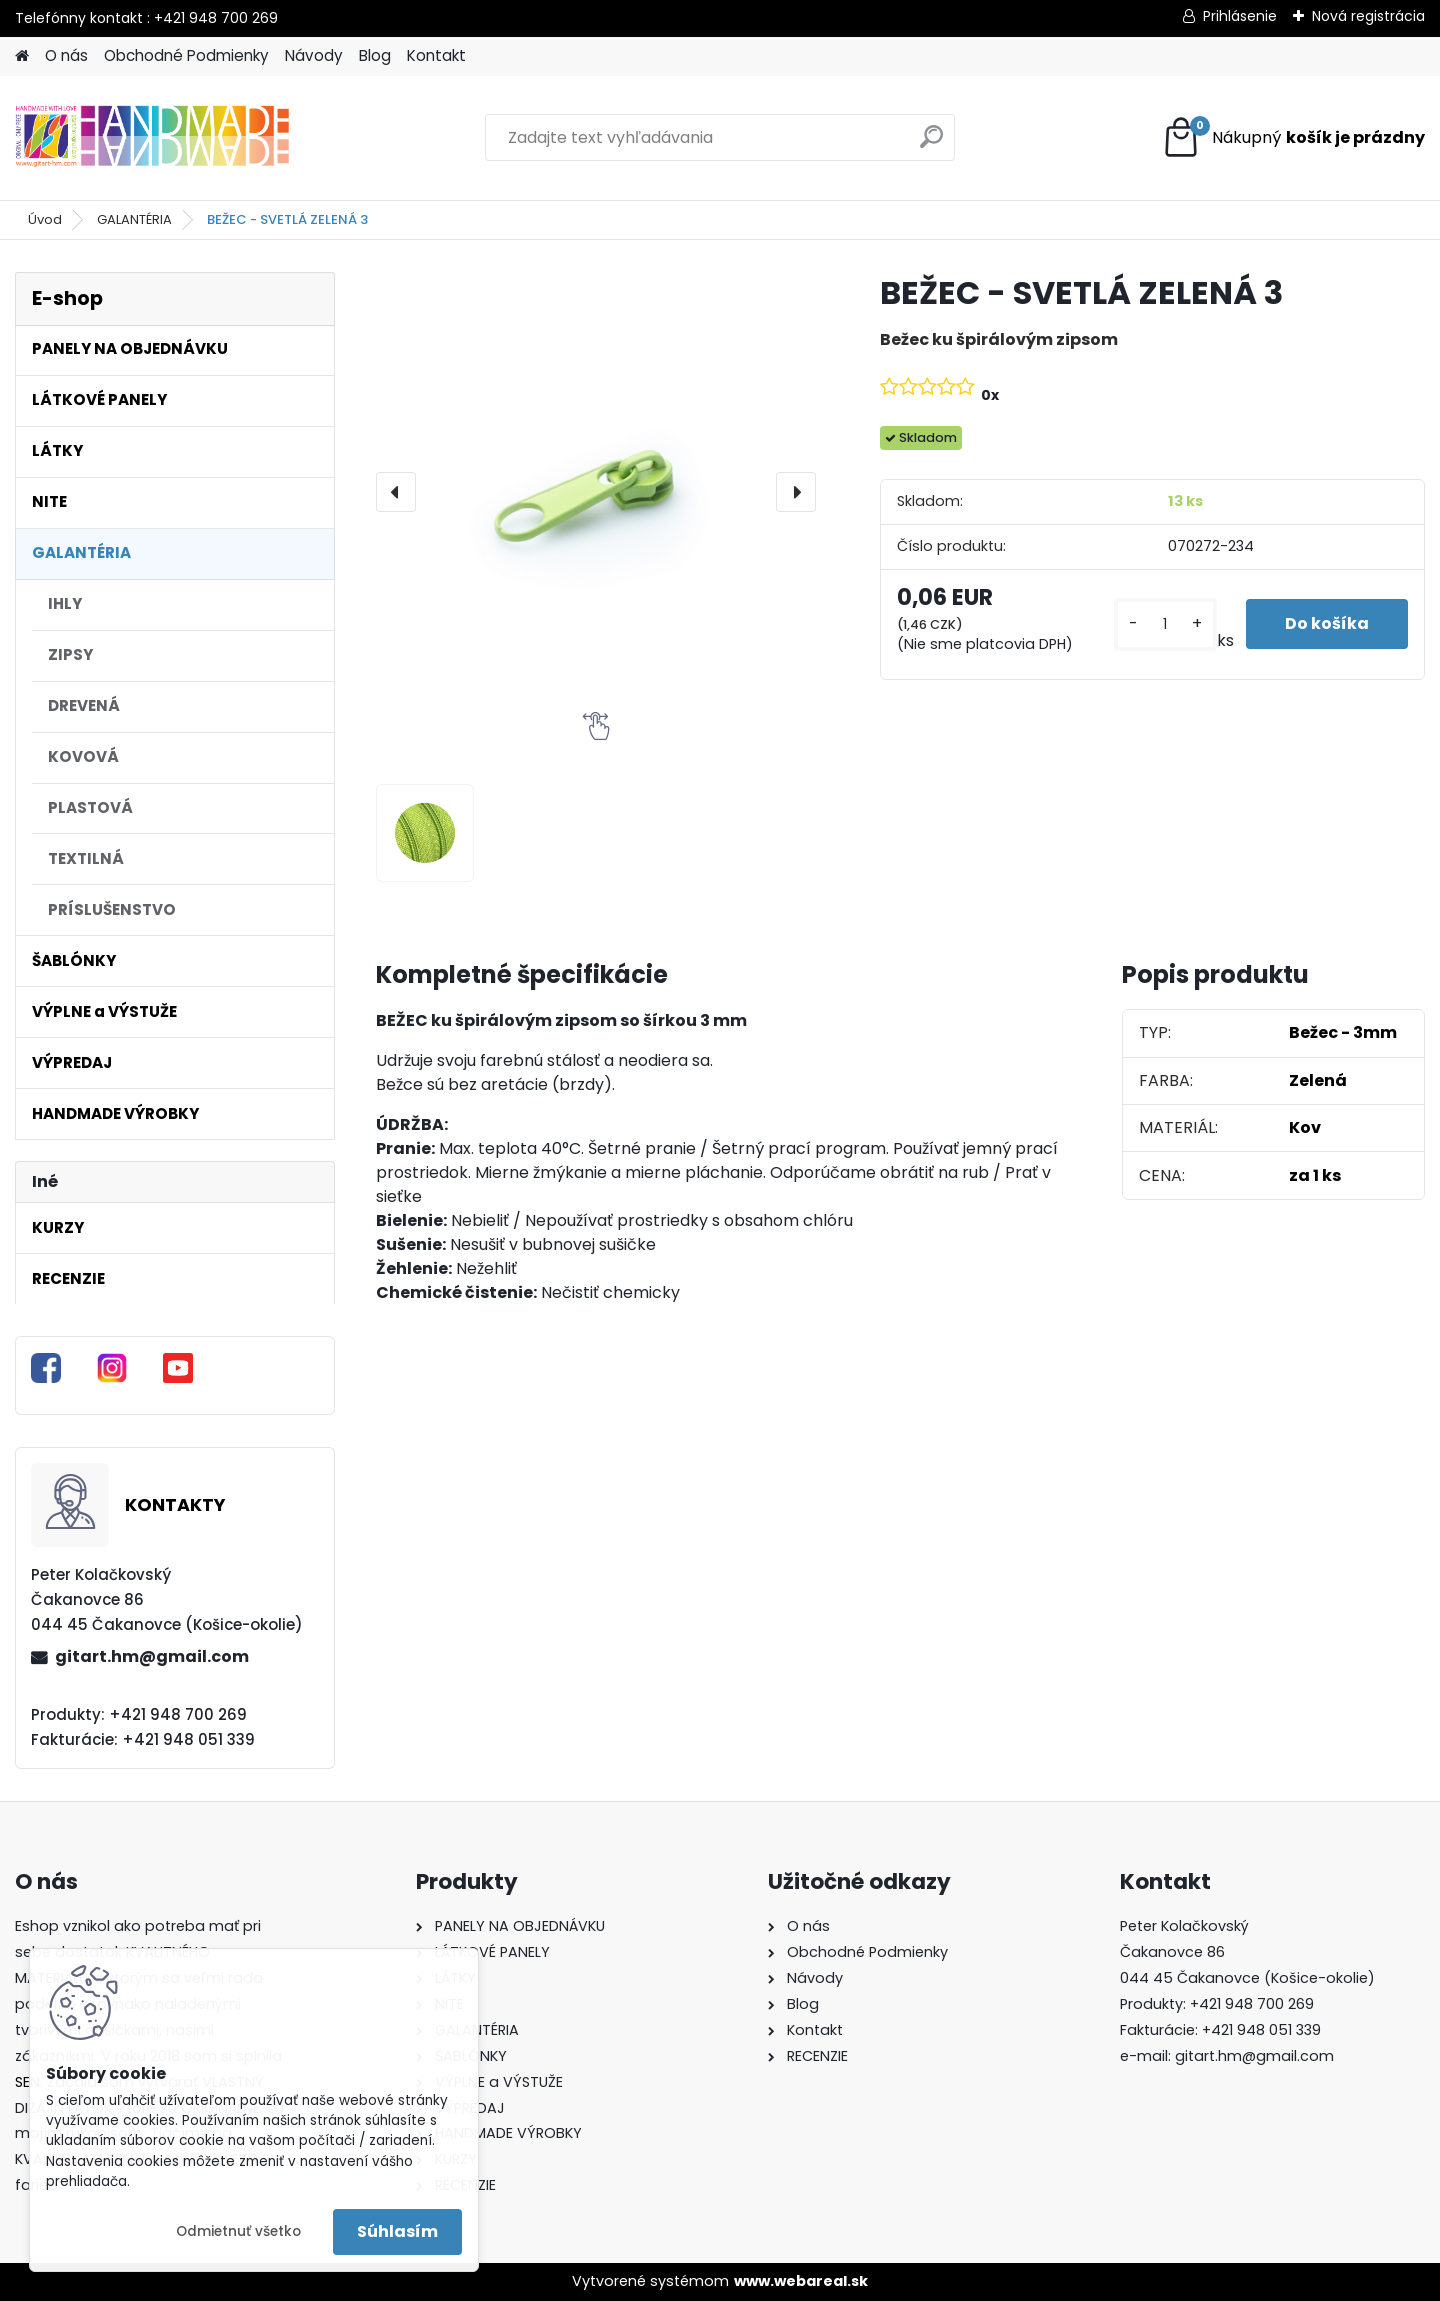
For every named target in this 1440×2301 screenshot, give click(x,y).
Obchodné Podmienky (186, 55)
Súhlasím (397, 2231)
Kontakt (436, 55)
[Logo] (152, 138)
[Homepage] (22, 56)
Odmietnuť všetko (238, 2231)
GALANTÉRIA (134, 219)
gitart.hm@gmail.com (152, 1656)
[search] (931, 144)
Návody (314, 55)
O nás (66, 55)
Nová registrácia (1368, 16)
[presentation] (396, 492)
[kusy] (1164, 624)
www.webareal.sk (801, 2281)
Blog (375, 55)
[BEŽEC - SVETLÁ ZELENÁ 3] (596, 492)
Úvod (45, 219)
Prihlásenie (1240, 16)
